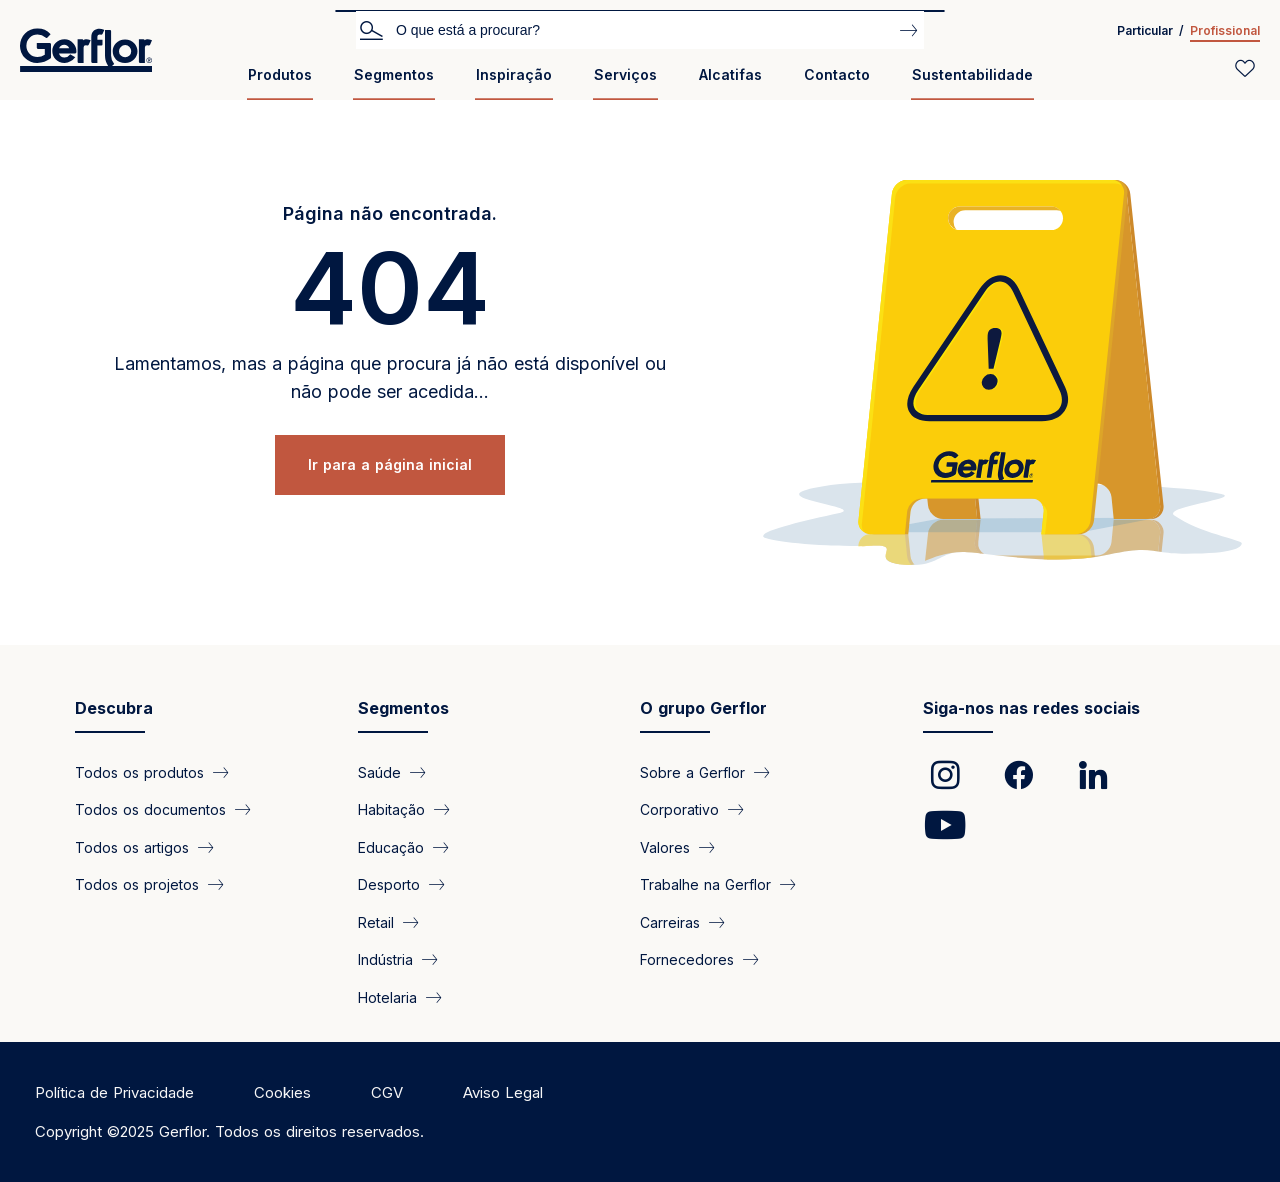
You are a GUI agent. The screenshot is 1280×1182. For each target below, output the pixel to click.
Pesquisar (371, 29)
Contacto (837, 74)
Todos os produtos (139, 772)
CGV (387, 1092)
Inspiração (514, 74)
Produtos (280, 74)
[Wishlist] (1245, 68)
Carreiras (670, 921)
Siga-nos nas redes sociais (1031, 708)
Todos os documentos (150, 809)
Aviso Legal (503, 1092)
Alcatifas (730, 74)
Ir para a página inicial (390, 464)
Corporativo (679, 809)
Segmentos (394, 74)
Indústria (385, 959)
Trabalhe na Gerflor (705, 884)
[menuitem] (280, 82)
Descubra (114, 708)
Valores (665, 846)
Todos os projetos (137, 884)
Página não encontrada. (390, 213)
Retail (376, 921)
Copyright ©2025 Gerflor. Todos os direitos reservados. (229, 1131)
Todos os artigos (132, 846)
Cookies (282, 1092)
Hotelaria (387, 996)
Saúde (379, 772)
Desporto (389, 884)
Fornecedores (687, 959)
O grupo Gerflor (703, 708)
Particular (1145, 30)
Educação (391, 846)
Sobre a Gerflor (692, 772)
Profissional (1225, 30)
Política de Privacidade (114, 1092)
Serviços (625, 74)
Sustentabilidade (972, 74)
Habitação (391, 809)
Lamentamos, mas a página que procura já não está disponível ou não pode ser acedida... (390, 377)
